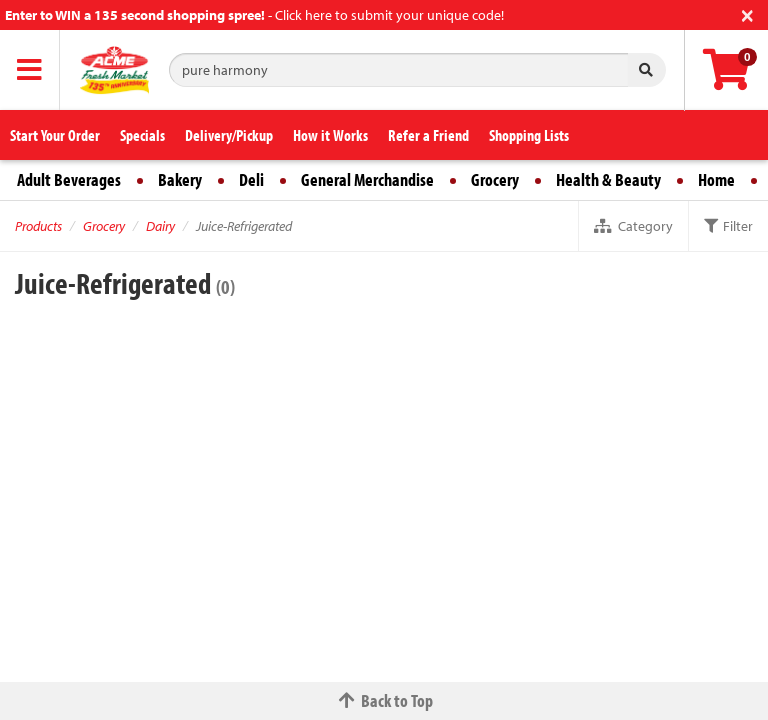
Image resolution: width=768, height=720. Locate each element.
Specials (142, 135)
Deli (251, 179)
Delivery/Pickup (229, 135)
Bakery (180, 179)
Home (716, 179)
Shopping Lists (529, 135)
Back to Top (384, 700)
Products (38, 226)
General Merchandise (367, 179)
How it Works (330, 135)
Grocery (495, 179)
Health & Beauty (608, 179)
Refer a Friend (428, 135)
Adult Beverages (69, 179)
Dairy (160, 226)
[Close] (747, 13)
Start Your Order (55, 135)
